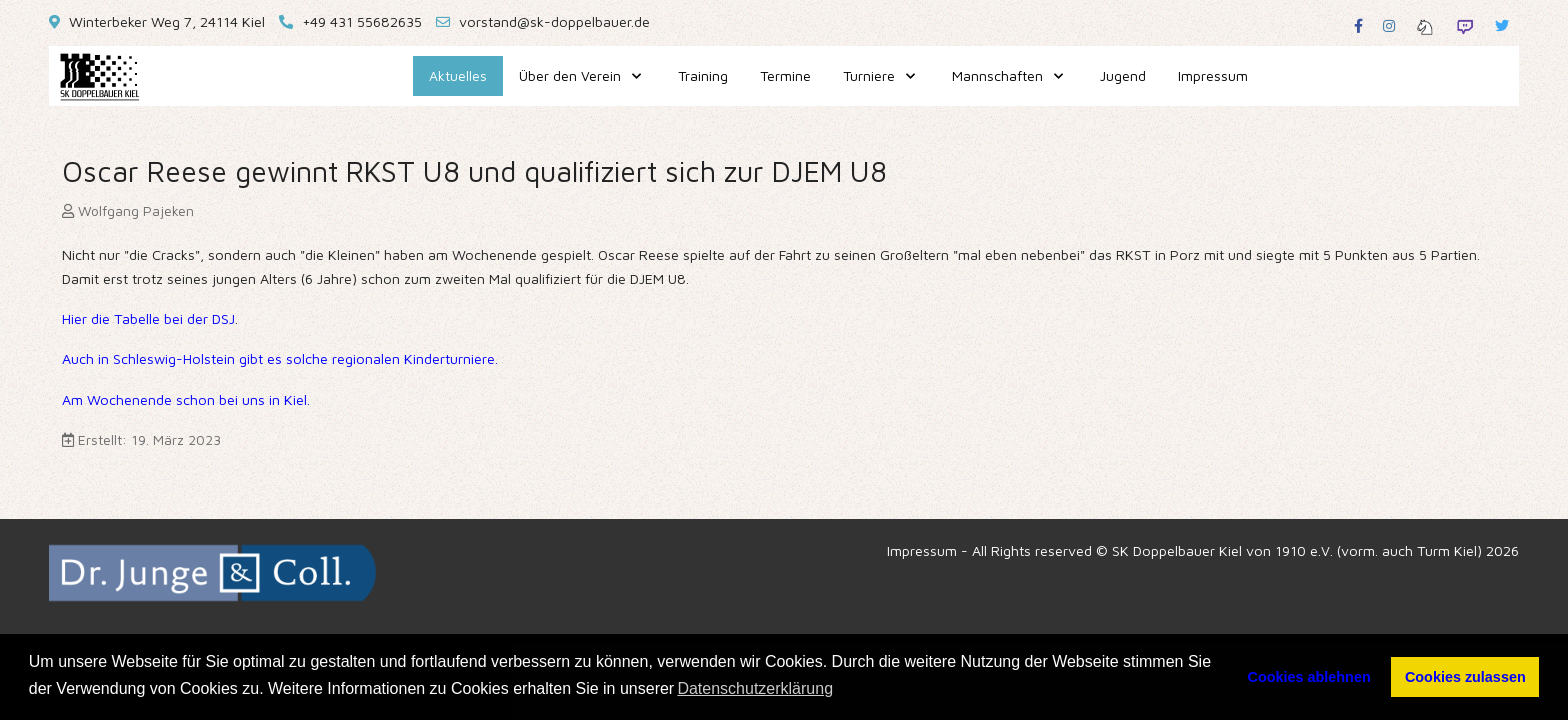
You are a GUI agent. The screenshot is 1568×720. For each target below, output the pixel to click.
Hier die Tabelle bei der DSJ (148, 318)
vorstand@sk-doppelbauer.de (554, 21)
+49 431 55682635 (362, 21)
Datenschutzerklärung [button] (755, 688)
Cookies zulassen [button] (1465, 677)
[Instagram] (1389, 25)
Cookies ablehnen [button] (1309, 677)
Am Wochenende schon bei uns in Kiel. (186, 399)
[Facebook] (1358, 25)
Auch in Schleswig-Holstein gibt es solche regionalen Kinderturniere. (280, 358)
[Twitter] (1502, 25)
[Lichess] (1425, 25)
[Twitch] (1465, 25)
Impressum (922, 550)
